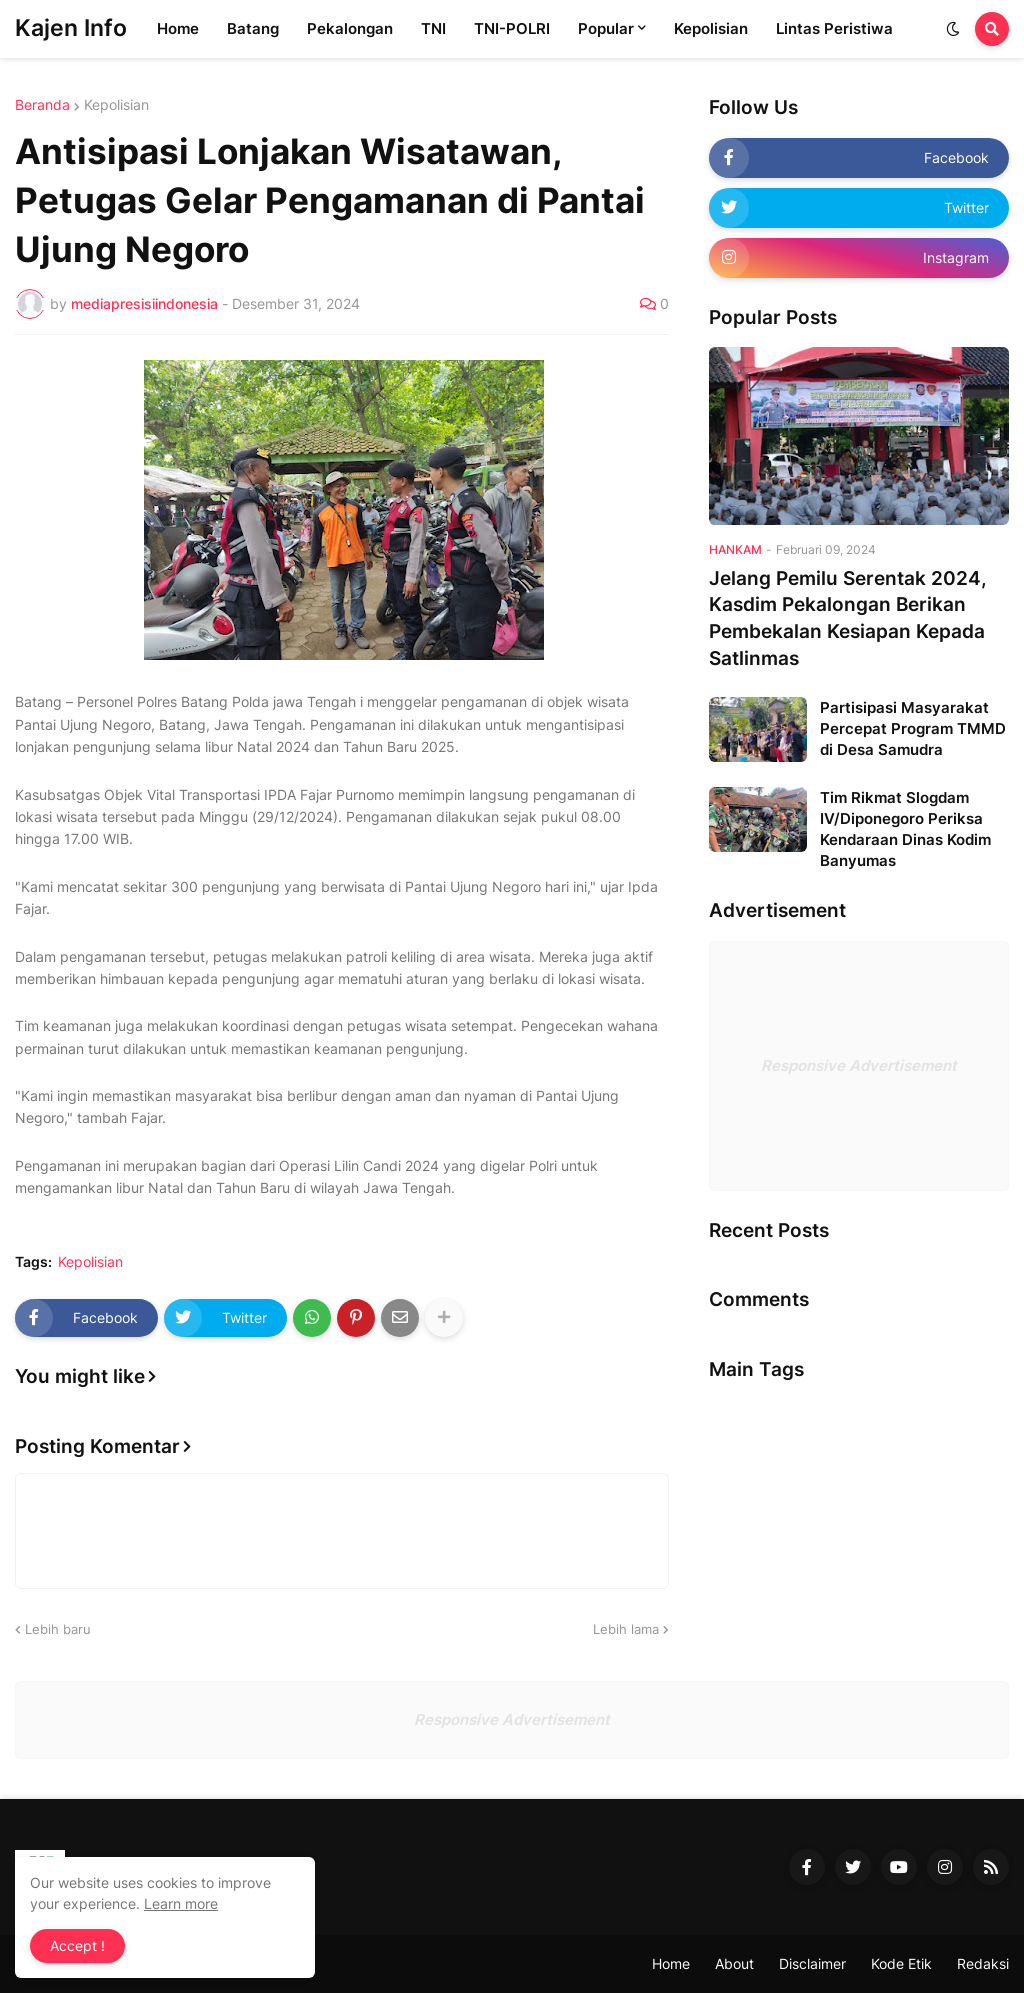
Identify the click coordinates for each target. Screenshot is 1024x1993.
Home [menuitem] (178, 28)
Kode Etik (901, 1963)
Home (671, 1963)
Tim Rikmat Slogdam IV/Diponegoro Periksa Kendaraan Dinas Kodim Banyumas (905, 829)
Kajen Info (71, 28)
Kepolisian (116, 105)
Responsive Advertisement (859, 1065)
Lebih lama (626, 1629)
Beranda (42, 105)
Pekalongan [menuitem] (350, 28)
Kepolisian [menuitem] (711, 28)
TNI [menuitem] (433, 28)
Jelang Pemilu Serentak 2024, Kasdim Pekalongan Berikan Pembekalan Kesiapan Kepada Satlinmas (848, 618)
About (734, 1963)
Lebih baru (58, 1629)
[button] (953, 29)
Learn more (181, 1903)
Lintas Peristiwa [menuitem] (834, 28)
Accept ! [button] (77, 1945)
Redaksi (983, 1963)
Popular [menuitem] (606, 28)
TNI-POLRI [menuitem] (512, 28)
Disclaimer (812, 1963)
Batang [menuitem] (253, 28)
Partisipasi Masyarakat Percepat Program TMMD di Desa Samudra (913, 728)
